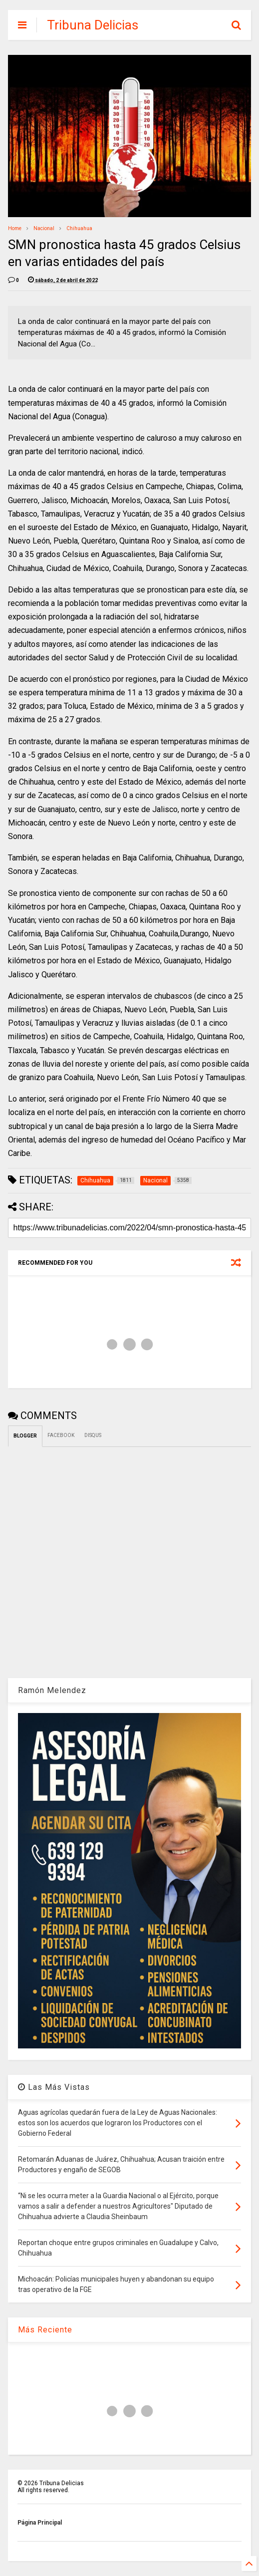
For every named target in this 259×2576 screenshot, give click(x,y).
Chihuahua (79, 228)
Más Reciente (45, 2329)
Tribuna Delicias (92, 24)
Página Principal (39, 2522)
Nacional (43, 228)
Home (14, 228)
